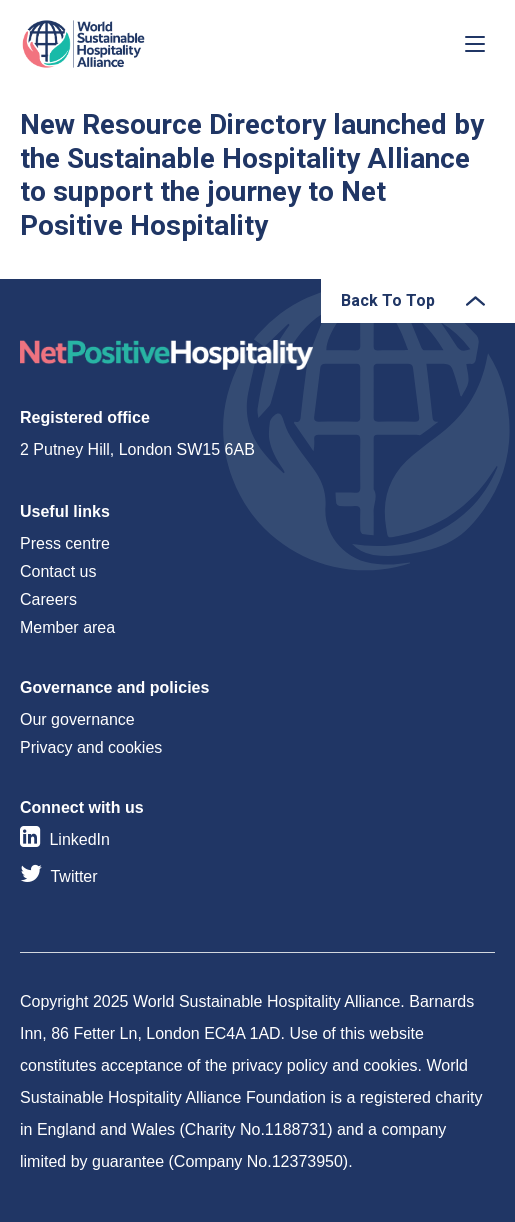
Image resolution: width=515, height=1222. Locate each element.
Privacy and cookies (91, 747)
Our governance (77, 719)
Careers (48, 599)
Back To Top (388, 300)
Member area (67, 627)
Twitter (73, 876)
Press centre (65, 543)
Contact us (58, 571)
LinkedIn (79, 839)
